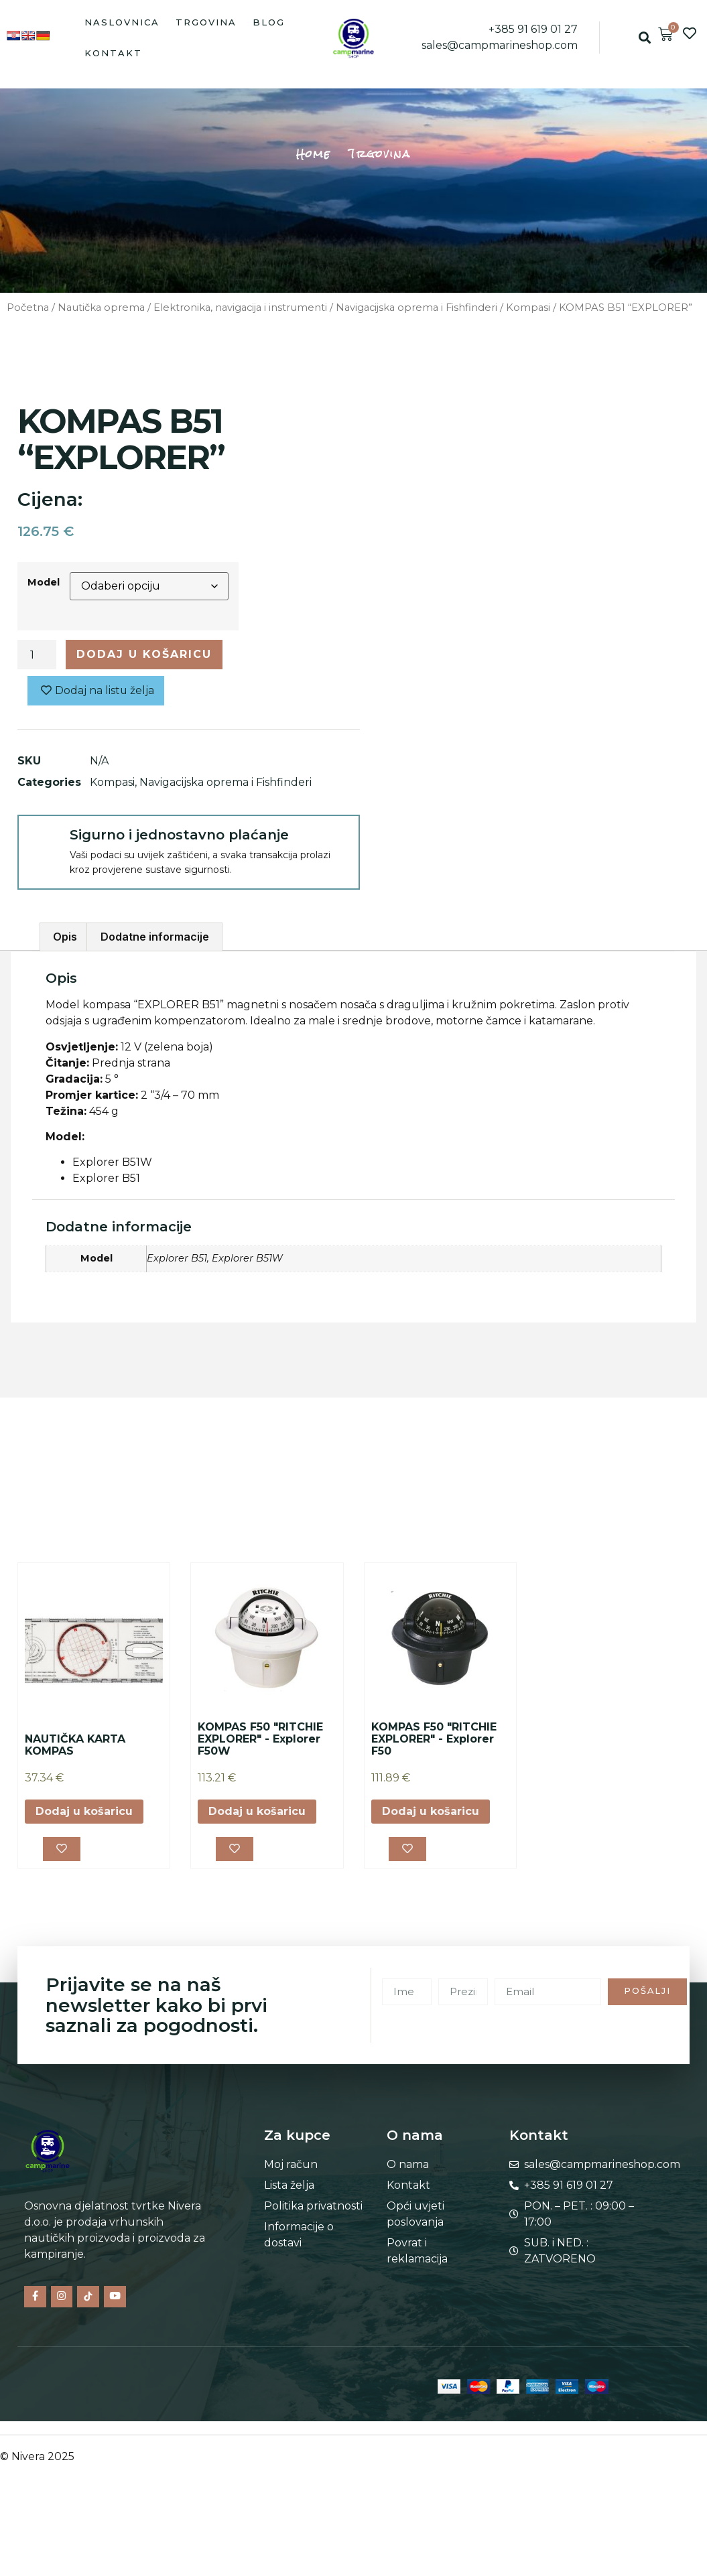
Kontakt (113, 53)
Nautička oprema (101, 307)
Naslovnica (121, 22)
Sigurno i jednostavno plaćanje (179, 835)
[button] (644, 38)
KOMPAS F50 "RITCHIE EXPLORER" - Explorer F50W (260, 1739)
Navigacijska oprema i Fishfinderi (416, 307)
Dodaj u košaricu (144, 654)
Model (43, 582)
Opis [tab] (65, 937)
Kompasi (528, 307)
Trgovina (206, 22)
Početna (28, 307)
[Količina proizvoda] (36, 654)
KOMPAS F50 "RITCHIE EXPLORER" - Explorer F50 (434, 1739)
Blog (269, 22)
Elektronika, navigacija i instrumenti (240, 307)
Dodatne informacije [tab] (155, 937)
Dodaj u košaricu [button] (84, 1811)
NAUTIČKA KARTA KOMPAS (75, 1745)
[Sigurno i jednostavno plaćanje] (42, 840)
